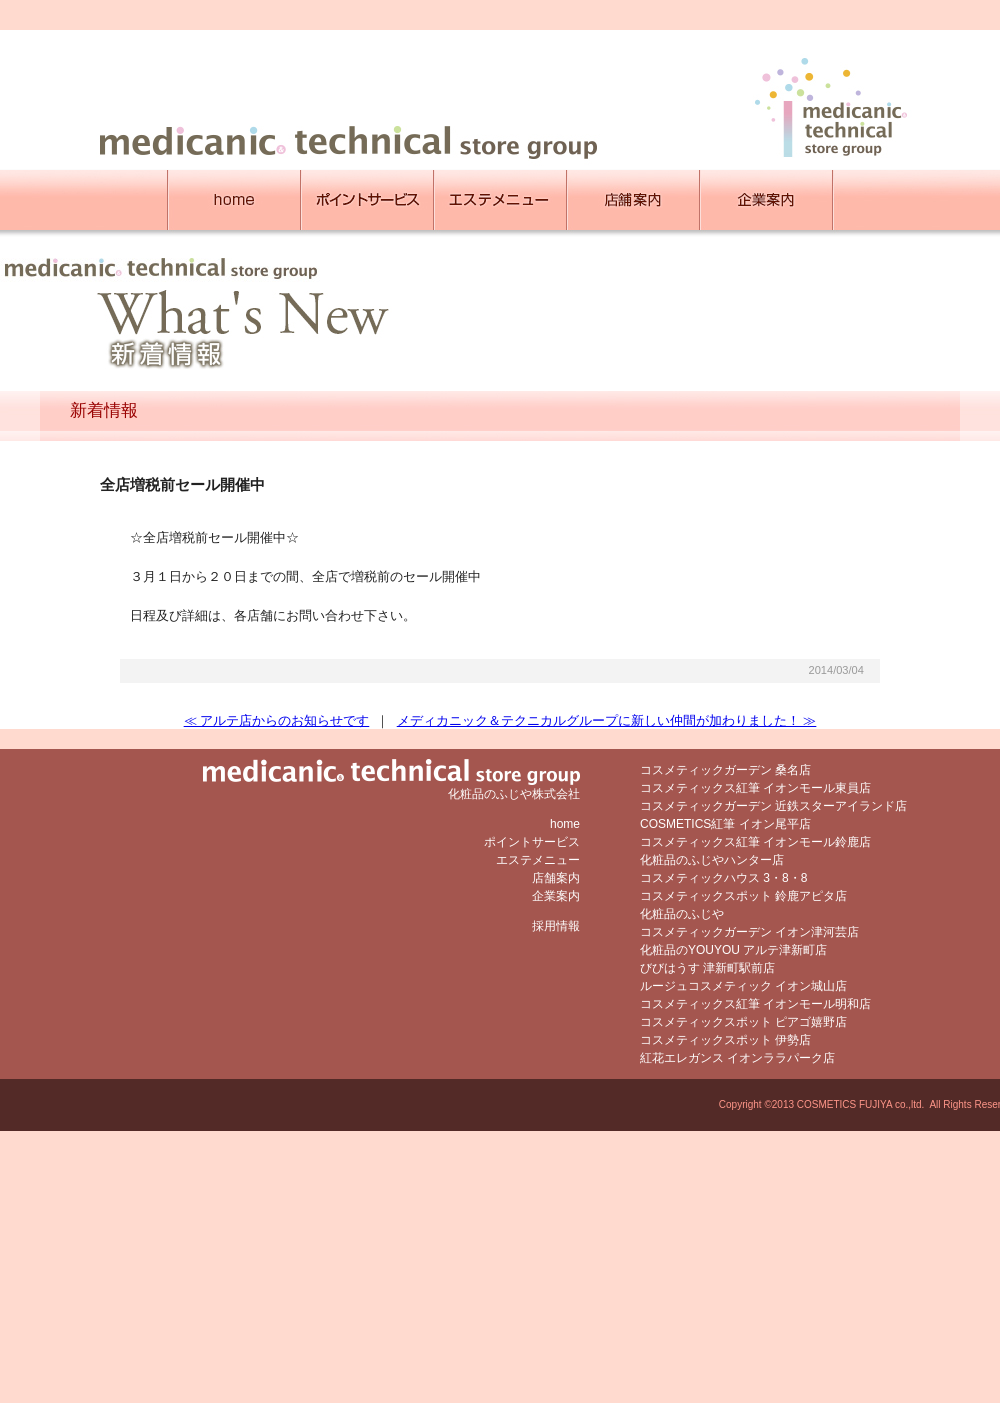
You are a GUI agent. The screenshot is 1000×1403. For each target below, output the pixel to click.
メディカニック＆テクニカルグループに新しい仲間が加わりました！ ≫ (607, 720)
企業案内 (556, 896)
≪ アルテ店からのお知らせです (277, 720)
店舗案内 (556, 878)
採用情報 (556, 926)
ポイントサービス (532, 842)
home (565, 824)
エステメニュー (538, 860)
